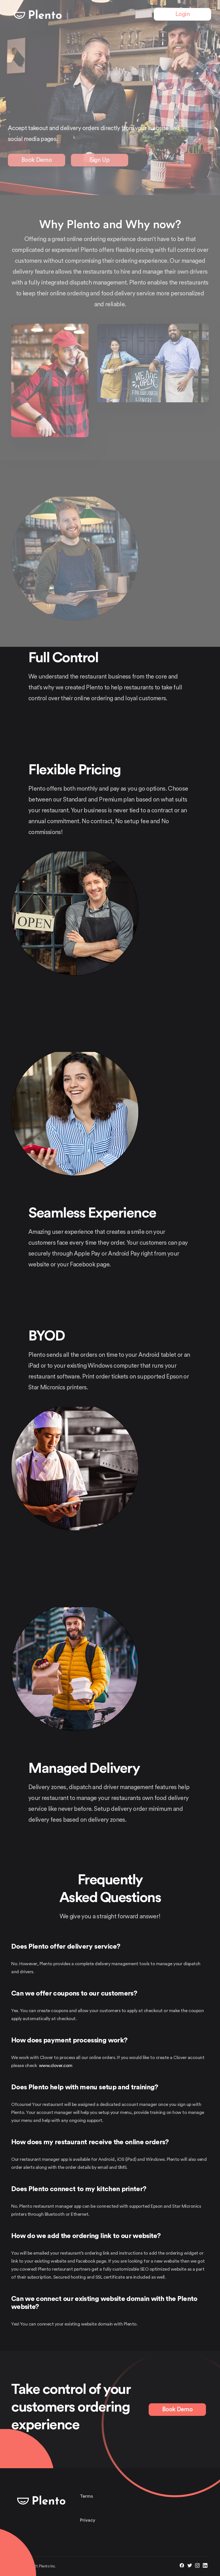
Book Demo (177, 2409)
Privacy (87, 2520)
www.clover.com (55, 2065)
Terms (86, 2496)
